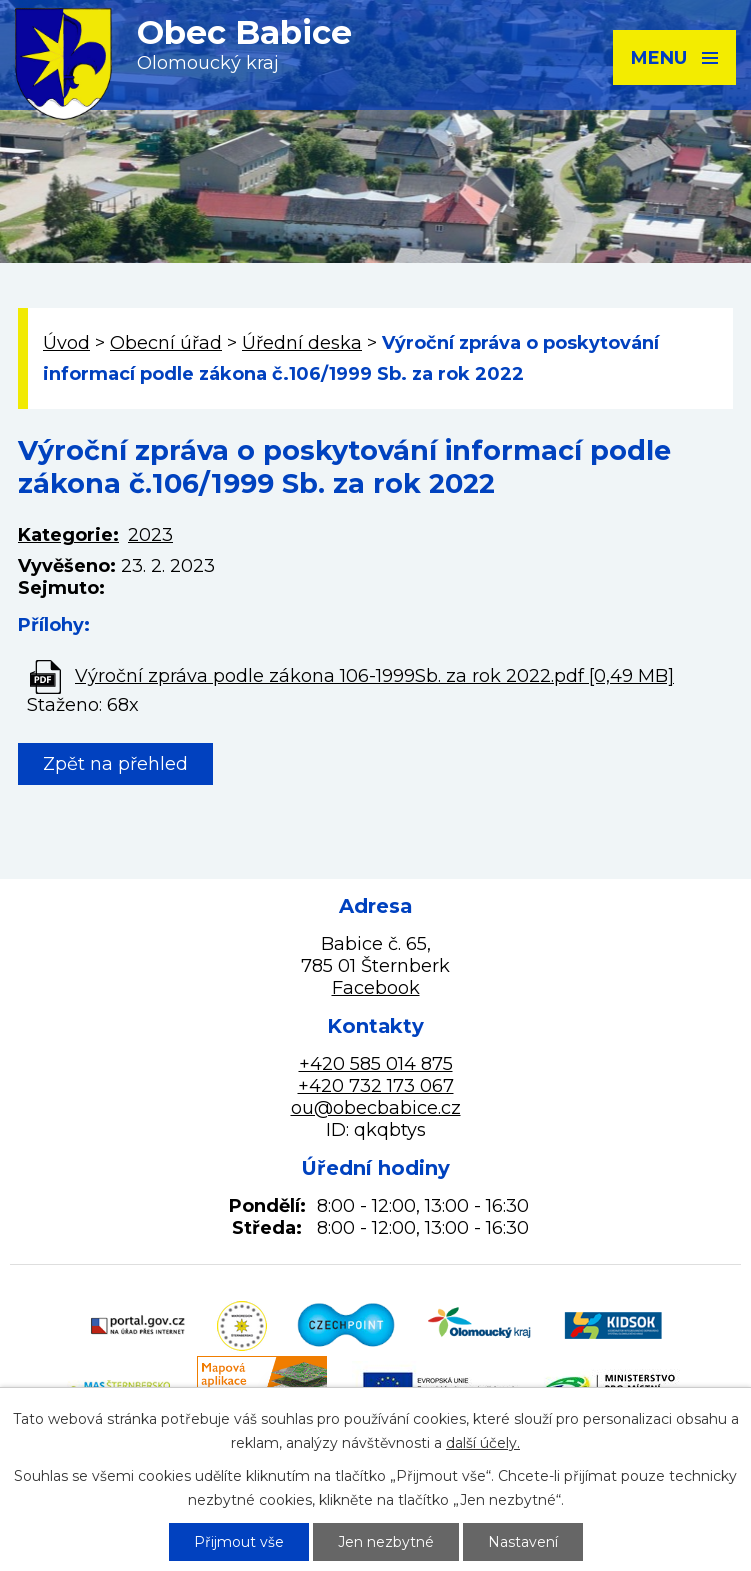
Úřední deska (302, 343)
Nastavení (523, 1542)
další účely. (483, 1443)
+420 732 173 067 (376, 1086)
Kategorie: (68, 535)
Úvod (66, 343)
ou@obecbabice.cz (376, 1108)
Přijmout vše (239, 1542)
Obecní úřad (166, 343)
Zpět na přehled (115, 764)
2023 (150, 535)
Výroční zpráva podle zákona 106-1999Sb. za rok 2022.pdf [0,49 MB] (374, 676)
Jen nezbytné (386, 1542)
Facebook (376, 988)
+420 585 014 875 (376, 1064)
